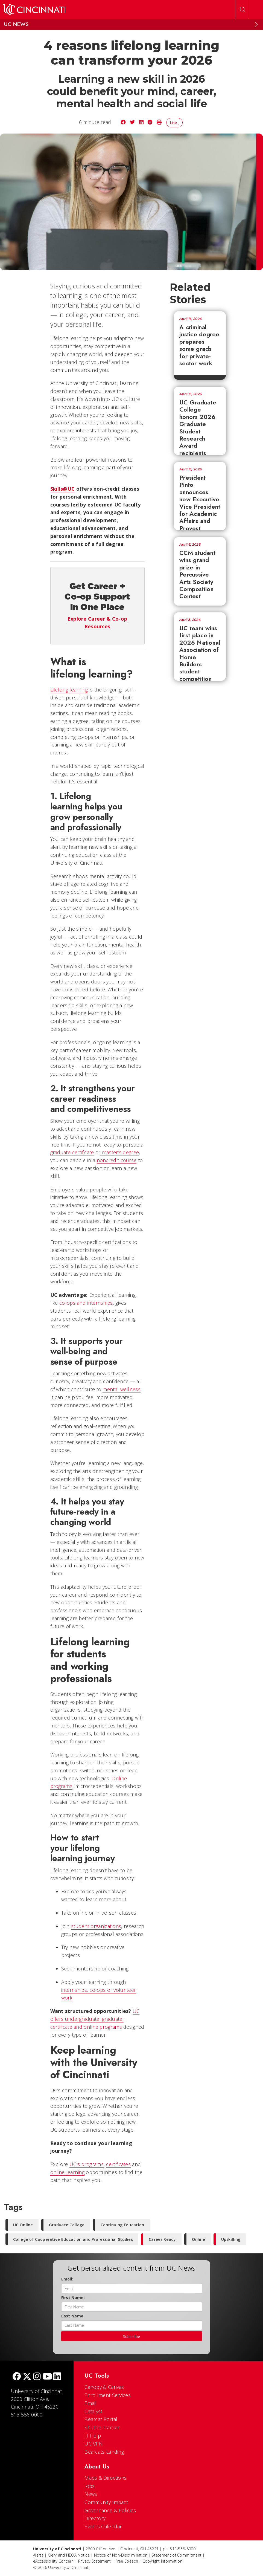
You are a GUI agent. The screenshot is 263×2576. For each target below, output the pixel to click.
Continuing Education (122, 2224)
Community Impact (106, 2502)
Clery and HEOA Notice (69, 2555)
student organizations (96, 1926)
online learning (67, 2172)
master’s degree (120, 1152)
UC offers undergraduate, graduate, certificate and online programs (95, 2019)
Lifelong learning (69, 689)
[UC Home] (34, 9)
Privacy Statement (94, 2561)
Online (198, 2239)
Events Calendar (103, 2526)
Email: (67, 2279)
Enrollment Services (107, 2395)
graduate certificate (72, 1152)
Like (174, 122)
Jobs (89, 2486)
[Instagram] (37, 2377)
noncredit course (117, 1160)
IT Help (92, 2435)
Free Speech (126, 2561)
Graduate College (67, 2224)
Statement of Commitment (176, 2555)
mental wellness (122, 1389)
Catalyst (93, 2411)
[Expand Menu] (256, 24)
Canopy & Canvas (104, 2387)
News (90, 2494)
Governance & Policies (110, 2510)
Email (90, 2403)
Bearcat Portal (100, 2419)
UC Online (23, 2224)
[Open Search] (242, 9)
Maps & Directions (105, 2477)
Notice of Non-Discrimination (120, 2555)
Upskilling (231, 2239)
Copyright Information (162, 2561)
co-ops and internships (86, 1302)
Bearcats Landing (104, 2451)
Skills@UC (62, 488)
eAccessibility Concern (53, 2561)
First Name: (73, 2297)
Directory (95, 2518)
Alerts (38, 2555)
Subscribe (131, 2336)
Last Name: (73, 2316)
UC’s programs (86, 2164)
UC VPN (93, 2443)
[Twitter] (27, 2377)
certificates (118, 2164)
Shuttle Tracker (102, 2427)
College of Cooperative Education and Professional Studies (73, 2239)
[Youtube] (47, 2377)
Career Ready (162, 2239)
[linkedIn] (57, 2377)
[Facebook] (16, 2377)
